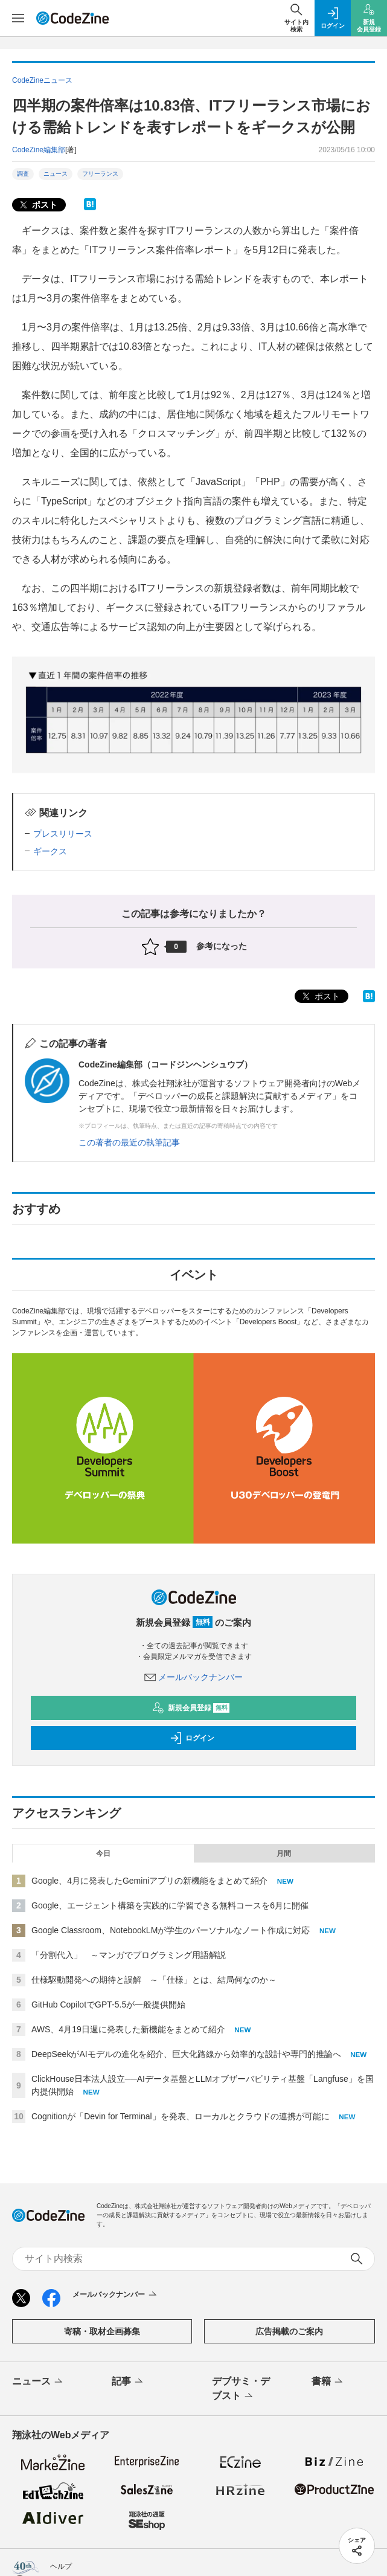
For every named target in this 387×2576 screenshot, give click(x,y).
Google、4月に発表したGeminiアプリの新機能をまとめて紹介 (149, 1880)
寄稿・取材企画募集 (102, 2331)
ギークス (50, 851)
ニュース (55, 173)
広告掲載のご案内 (289, 2331)
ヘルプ (61, 2566)
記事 (128, 2382)
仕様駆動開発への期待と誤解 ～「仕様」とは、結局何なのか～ (154, 1980)
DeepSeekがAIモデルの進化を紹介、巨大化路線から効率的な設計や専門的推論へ (186, 2054)
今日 (103, 1853)
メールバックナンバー (193, 1677)
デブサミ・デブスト (241, 2389)
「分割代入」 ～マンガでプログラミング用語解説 (128, 1955)
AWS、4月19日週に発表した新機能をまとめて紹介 (128, 2029)
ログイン (192, 1738)
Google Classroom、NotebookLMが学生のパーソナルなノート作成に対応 (170, 1930)
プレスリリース (62, 834)
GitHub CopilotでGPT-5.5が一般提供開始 (108, 2004)
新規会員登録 (191, 1708)
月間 (284, 1853)
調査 (23, 173)
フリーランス (100, 173)
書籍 (328, 2382)
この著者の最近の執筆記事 (129, 1142)
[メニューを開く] (18, 18)
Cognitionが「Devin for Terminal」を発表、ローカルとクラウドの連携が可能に (180, 2116)
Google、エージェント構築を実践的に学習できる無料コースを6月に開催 (170, 1905)
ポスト (37, 205)
